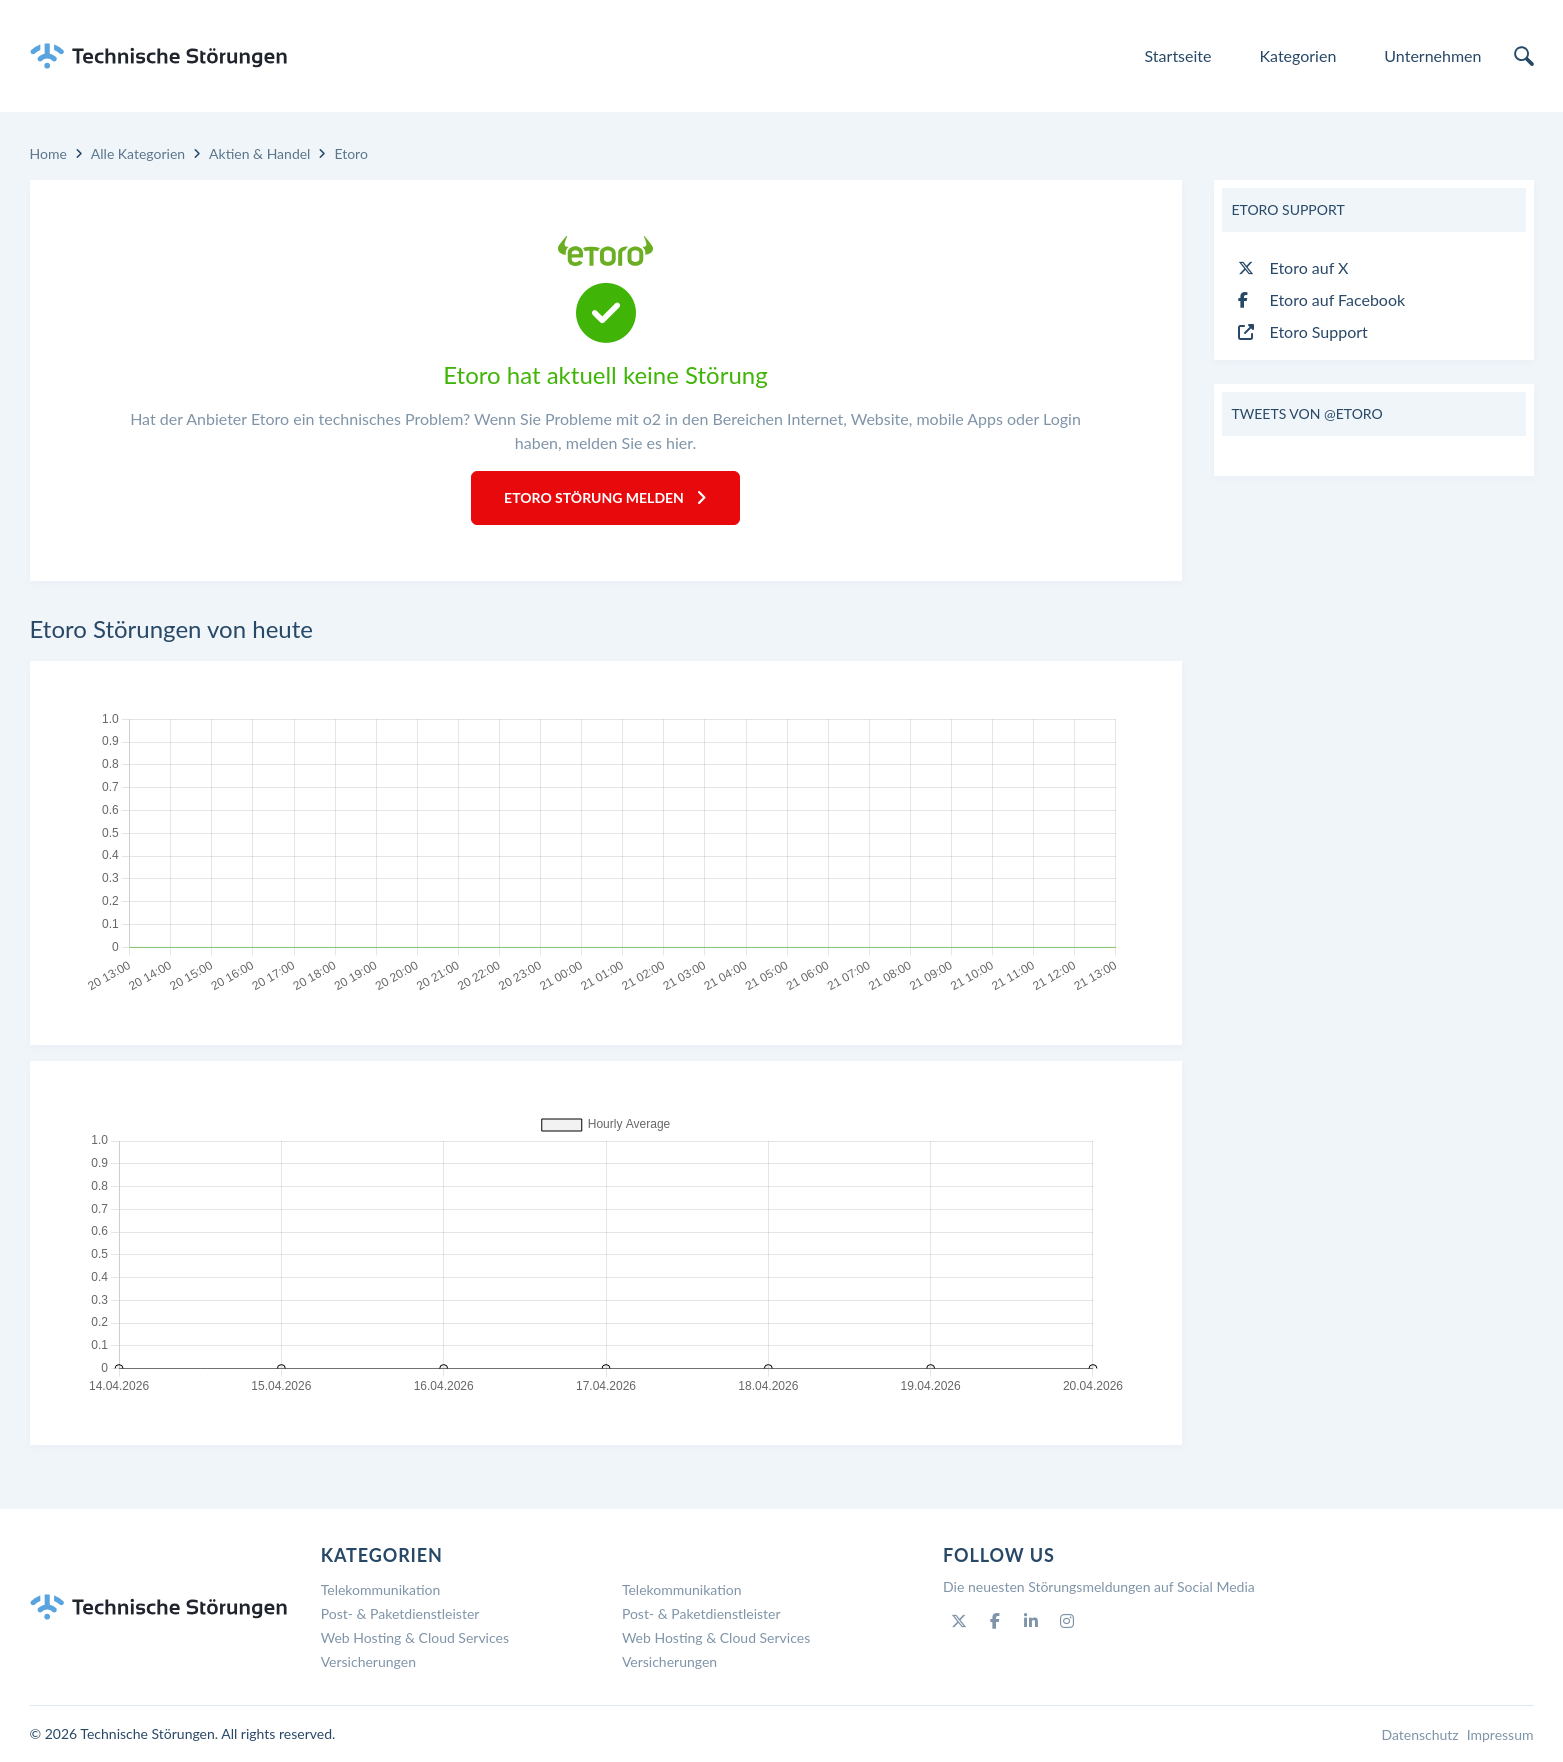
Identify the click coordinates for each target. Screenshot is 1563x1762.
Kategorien (1297, 55)
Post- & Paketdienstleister (400, 1613)
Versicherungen (368, 1661)
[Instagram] (1067, 1621)
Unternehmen (1432, 55)
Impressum (1500, 1734)
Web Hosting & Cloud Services (415, 1637)
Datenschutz (1419, 1734)
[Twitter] (959, 1621)
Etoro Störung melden (605, 497)
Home (48, 153)
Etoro (350, 153)
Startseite (1178, 55)
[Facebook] (995, 1621)
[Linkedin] (1031, 1621)
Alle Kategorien (138, 153)
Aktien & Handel (259, 153)
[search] (1524, 56)
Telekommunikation (381, 1589)
